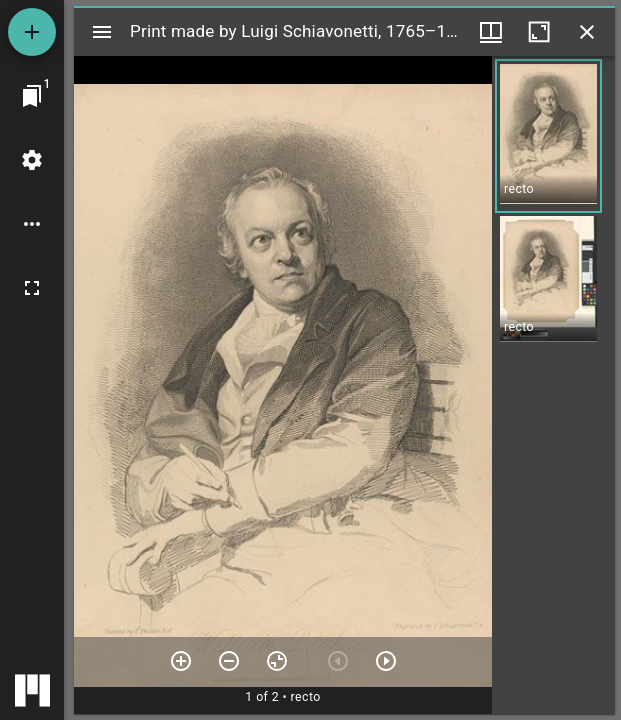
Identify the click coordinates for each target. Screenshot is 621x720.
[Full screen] (32, 288)
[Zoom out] (229, 661)
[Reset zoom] (277, 661)
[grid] (553, 385)
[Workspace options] (32, 224)
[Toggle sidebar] (102, 32)
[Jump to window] (32, 96)
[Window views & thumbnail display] (491, 32)
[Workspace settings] (32, 160)
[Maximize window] (539, 32)
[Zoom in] (181, 661)
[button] (548, 136)
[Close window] (587, 32)
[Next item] (386, 661)
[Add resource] (32, 32)
